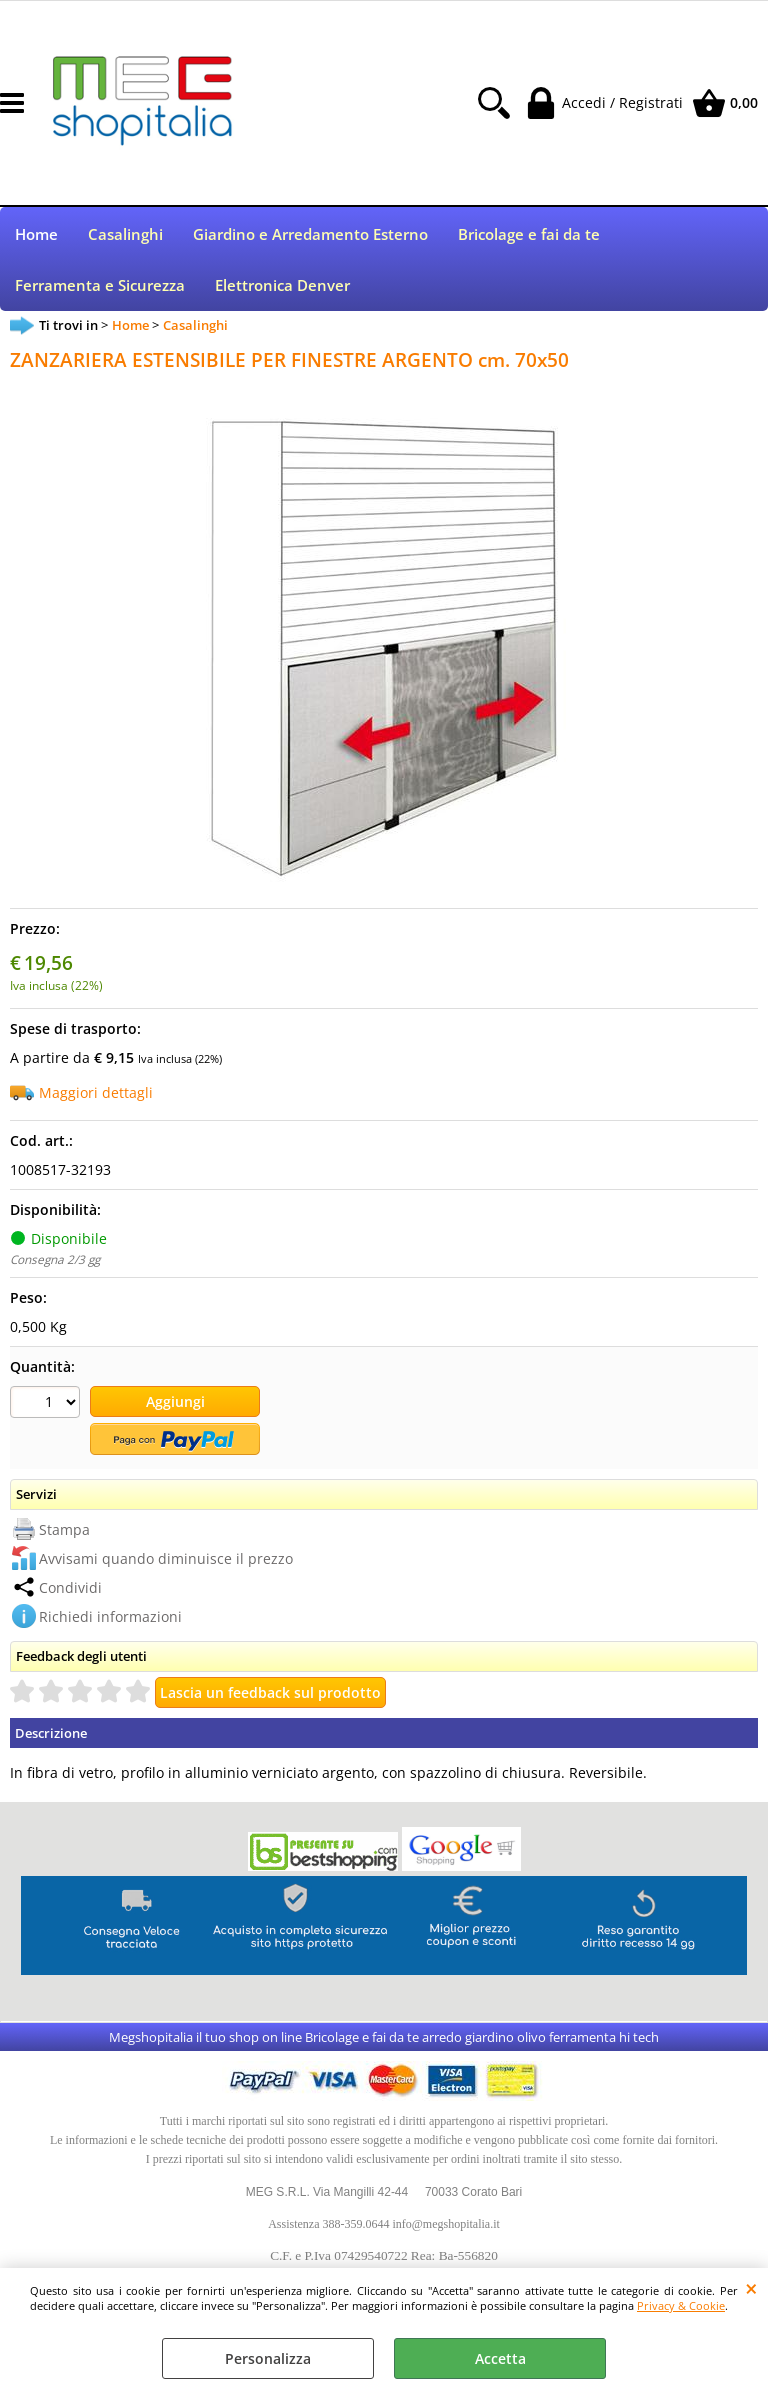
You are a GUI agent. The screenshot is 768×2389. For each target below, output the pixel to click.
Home (36, 235)
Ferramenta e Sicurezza (100, 288)
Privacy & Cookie (681, 2305)
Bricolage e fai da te (529, 235)
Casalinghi (125, 235)
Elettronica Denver (282, 288)
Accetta (500, 2358)
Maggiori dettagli (96, 1096)
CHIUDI (751, 2288)
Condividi (70, 1590)
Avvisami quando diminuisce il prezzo (166, 1561)
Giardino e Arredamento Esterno (310, 235)
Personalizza (268, 2358)
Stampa (64, 1532)
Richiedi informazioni (110, 1619)
